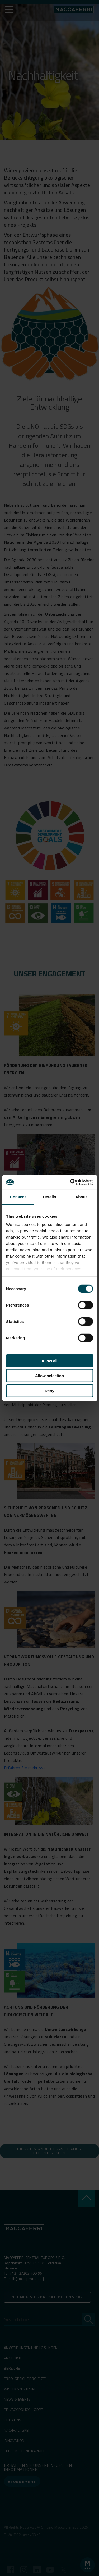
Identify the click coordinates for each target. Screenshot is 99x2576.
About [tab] (81, 1196)
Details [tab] (49, 1196)
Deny (49, 1390)
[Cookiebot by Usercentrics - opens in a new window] (70, 1182)
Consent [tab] (18, 1196)
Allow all (49, 1360)
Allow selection (49, 1375)
